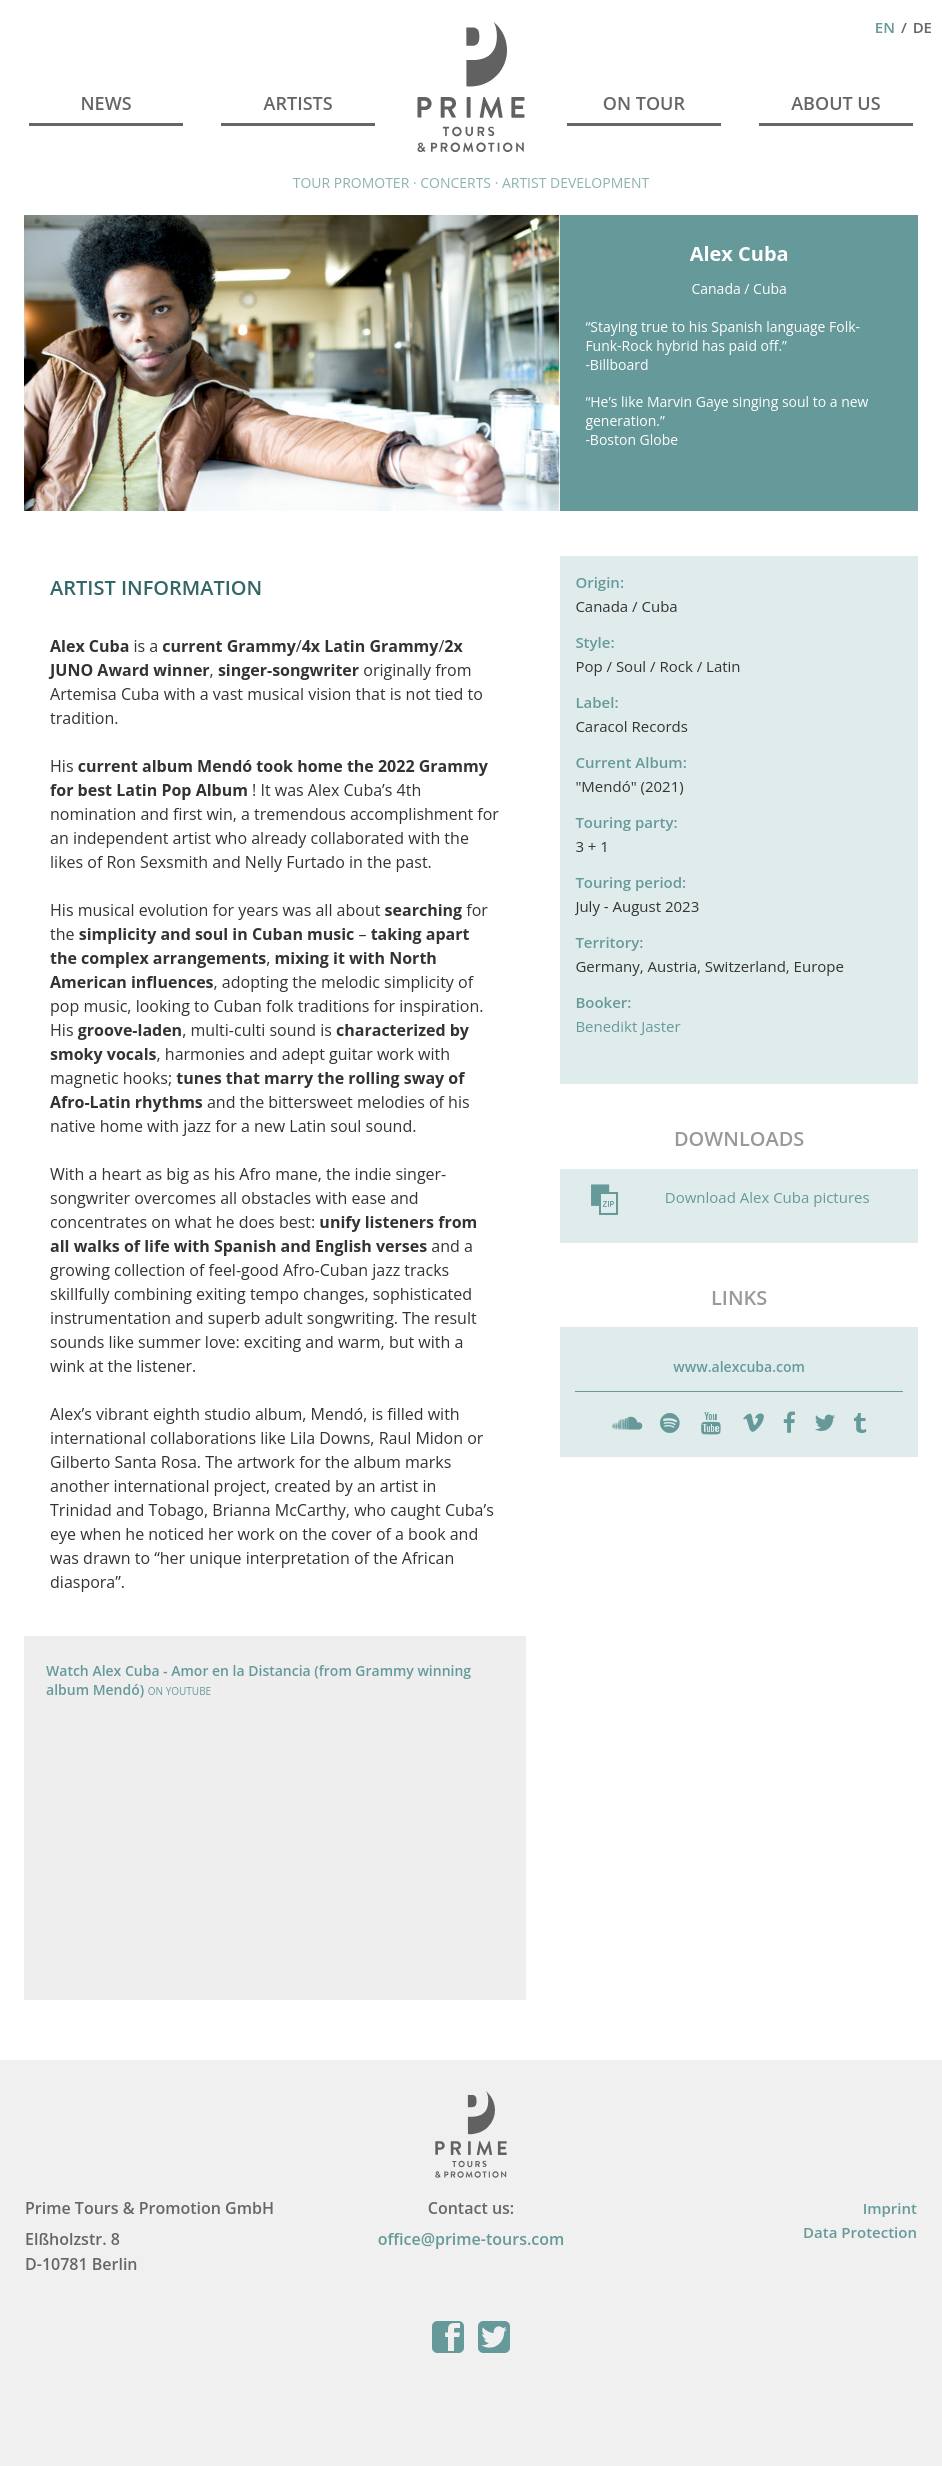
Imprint (890, 2208)
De (922, 27)
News (106, 103)
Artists (298, 103)
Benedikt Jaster (627, 1026)
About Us (835, 103)
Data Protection (860, 2232)
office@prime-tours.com (471, 2239)
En (885, 27)
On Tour (644, 103)
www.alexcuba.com (739, 1366)
